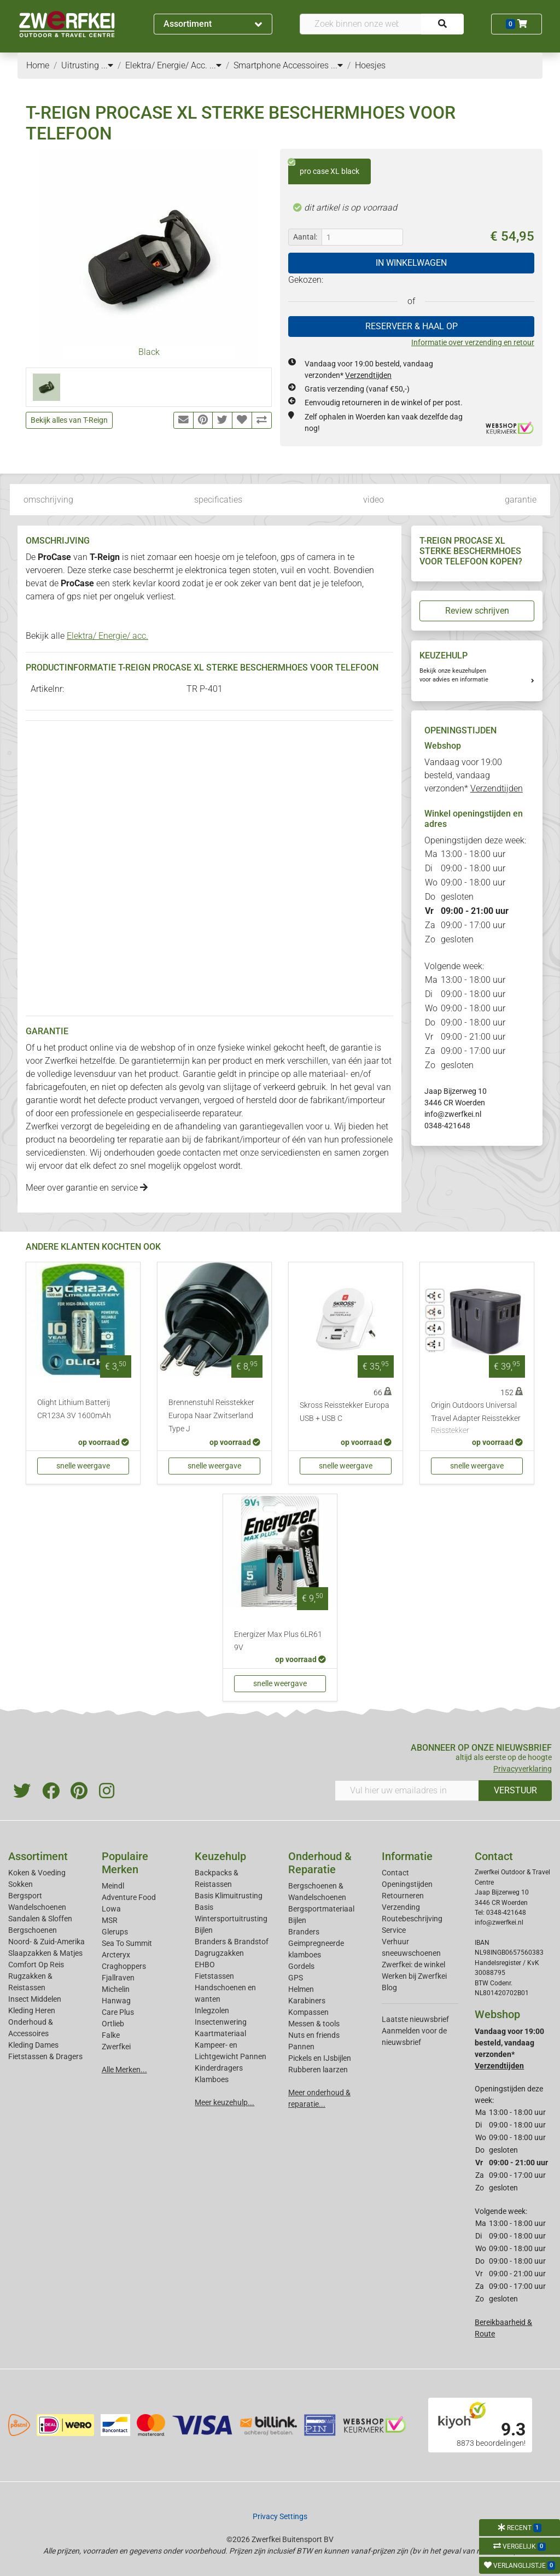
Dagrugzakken (219, 1953)
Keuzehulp (220, 1856)
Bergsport (25, 1895)
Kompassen (308, 2012)
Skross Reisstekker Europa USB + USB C (344, 1412)
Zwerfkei (116, 2046)
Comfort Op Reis (36, 1964)
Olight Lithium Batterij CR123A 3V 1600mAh (74, 1409)
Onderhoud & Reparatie (320, 1863)
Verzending (401, 1907)
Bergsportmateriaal (321, 1908)
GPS (295, 1977)
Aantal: (305, 236)
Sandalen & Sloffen (40, 1918)
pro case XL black (323, 167)
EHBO (205, 1964)
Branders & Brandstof (232, 1941)
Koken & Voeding (37, 1872)
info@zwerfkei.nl (452, 1114)
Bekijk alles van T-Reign (69, 420)
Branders (303, 1931)
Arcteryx (116, 1954)
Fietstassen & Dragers (45, 2056)
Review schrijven (477, 610)
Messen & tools (314, 2023)
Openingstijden (407, 1884)
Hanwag (116, 2000)
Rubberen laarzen (318, 2069)
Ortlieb (113, 2023)
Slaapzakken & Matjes (45, 1953)
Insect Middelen (34, 1999)
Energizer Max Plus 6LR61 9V (278, 1641)
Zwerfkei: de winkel (413, 1964)
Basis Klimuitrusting (228, 1895)
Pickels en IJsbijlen (319, 2058)
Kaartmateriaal (220, 2033)
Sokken (20, 1884)
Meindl (113, 1885)
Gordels (301, 1966)
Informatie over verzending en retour (472, 342)
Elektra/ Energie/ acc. (107, 636)
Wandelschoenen (37, 1907)
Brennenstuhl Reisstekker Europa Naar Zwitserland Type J (211, 1415)
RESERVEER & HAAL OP (411, 326)
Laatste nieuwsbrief (415, 2019)
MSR (110, 1920)
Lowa (111, 1908)
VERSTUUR (515, 1790)
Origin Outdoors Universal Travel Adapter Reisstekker (477, 1419)
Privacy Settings (280, 2516)
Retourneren (403, 1895)
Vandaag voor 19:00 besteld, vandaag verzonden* (473, 775)
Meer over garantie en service (87, 1187)
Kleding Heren (31, 2010)
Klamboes (212, 2079)
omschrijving (48, 499)
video (373, 499)
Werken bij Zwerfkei (414, 1976)
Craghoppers (124, 1966)
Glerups (115, 1931)
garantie (520, 499)
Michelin (116, 1989)
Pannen (301, 2046)
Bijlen (204, 1930)
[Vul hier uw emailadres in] (407, 1790)
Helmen (301, 1989)
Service (394, 1930)
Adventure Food (129, 1897)
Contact (395, 1872)
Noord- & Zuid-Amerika (46, 1941)
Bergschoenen (32, 1930)
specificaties (218, 499)
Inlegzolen (212, 2010)
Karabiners (306, 2000)
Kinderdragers (219, 2068)
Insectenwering (221, 2022)
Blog (389, 1987)
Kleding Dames (33, 2045)
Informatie (407, 1856)
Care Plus (118, 2012)
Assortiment (213, 24)
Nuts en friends (314, 2035)
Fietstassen (214, 1976)
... (107, 65)
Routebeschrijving (412, 1918)
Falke (111, 2035)
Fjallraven (118, 1977)
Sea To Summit (127, 1943)
